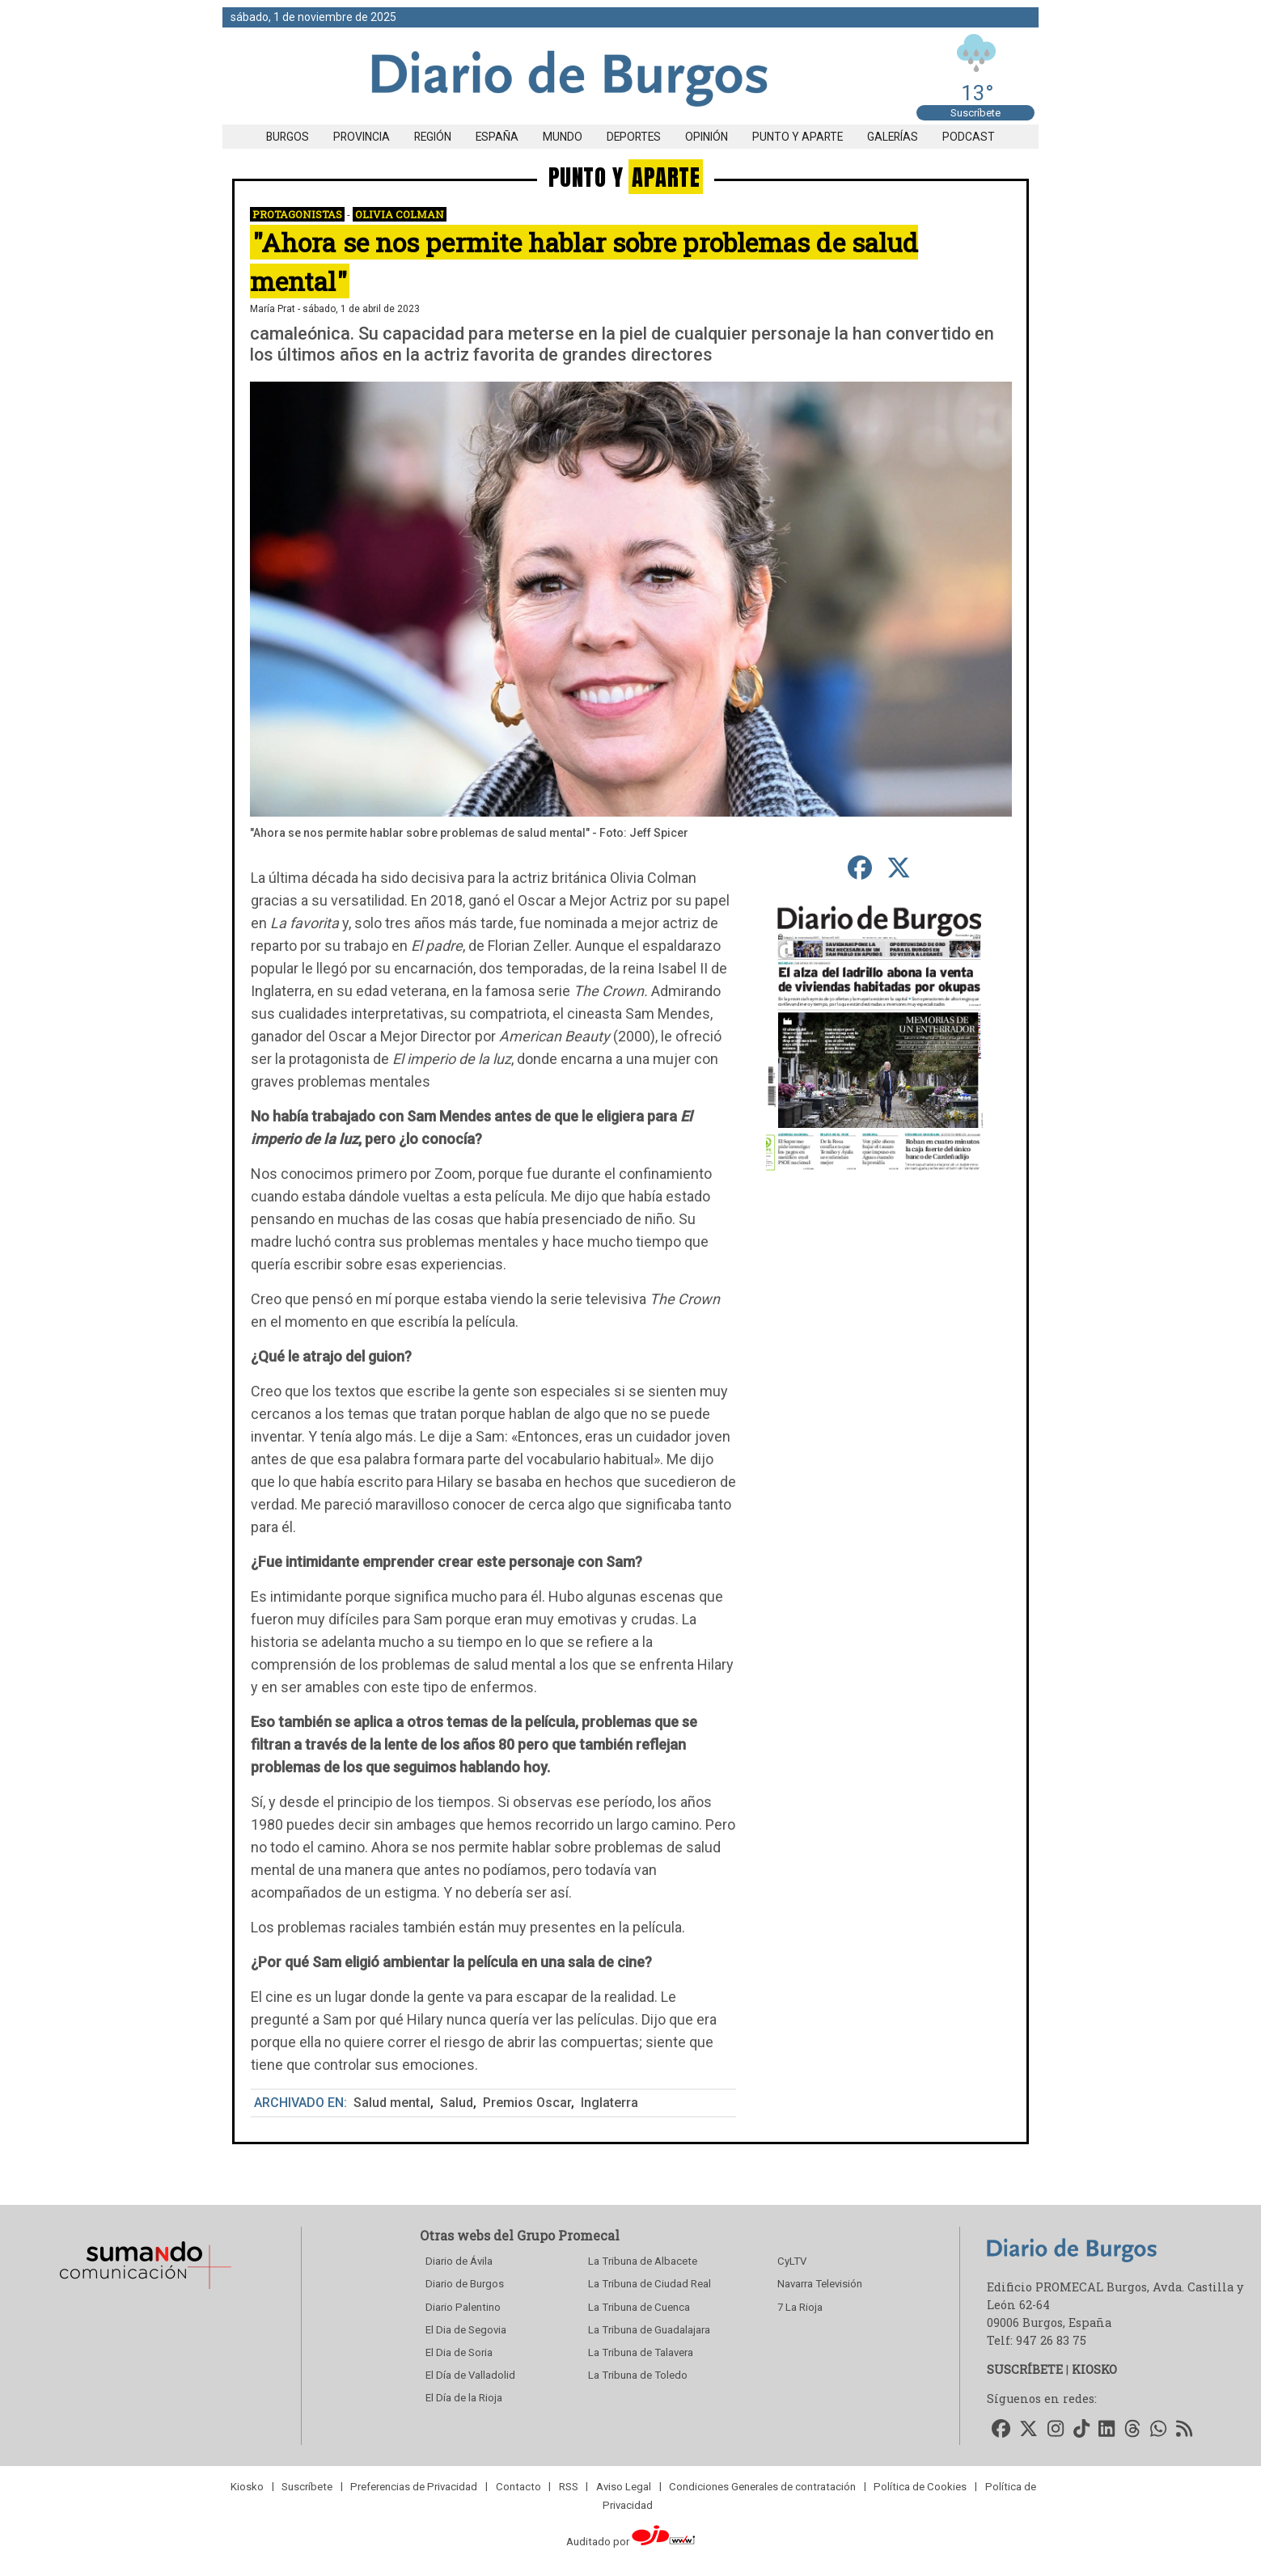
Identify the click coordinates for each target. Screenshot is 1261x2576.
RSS (568, 2486)
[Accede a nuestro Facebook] (1001, 2429)
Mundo (562, 136)
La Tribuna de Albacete (642, 2261)
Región (432, 136)
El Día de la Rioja (463, 2398)
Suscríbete (975, 113)
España (497, 136)
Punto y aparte (797, 136)
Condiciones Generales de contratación (762, 2486)
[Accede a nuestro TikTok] (1081, 2429)
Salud (456, 2102)
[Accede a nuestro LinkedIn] (1107, 2429)
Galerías (892, 136)
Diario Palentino (463, 2307)
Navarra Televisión (819, 2284)
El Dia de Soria (459, 2352)
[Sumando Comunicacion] (144, 2289)
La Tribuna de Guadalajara (649, 2330)
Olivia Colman (399, 214)
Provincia (361, 136)
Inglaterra (609, 2102)
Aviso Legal (623, 2486)
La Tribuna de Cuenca (639, 2307)
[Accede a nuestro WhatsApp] (1158, 2429)
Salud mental (391, 2102)
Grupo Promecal (568, 2235)
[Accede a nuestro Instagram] (1055, 2429)
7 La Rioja (800, 2307)
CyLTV (791, 2261)
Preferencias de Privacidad (413, 2486)
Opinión (706, 136)
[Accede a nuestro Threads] (1132, 2429)
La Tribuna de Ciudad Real (649, 2284)
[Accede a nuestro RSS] (1184, 2429)
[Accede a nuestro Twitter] (1029, 2429)
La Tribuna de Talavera (640, 2352)
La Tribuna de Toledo (638, 2375)
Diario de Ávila (459, 2261)
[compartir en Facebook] (859, 868)
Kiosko (247, 2486)
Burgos (287, 136)
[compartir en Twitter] (898, 868)
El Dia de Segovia (465, 2330)
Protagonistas (297, 214)
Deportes (634, 136)
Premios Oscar (527, 2102)
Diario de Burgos (464, 2284)
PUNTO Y (625, 176)
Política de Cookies (920, 2486)
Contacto (518, 2486)
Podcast (968, 136)
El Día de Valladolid (470, 2375)
